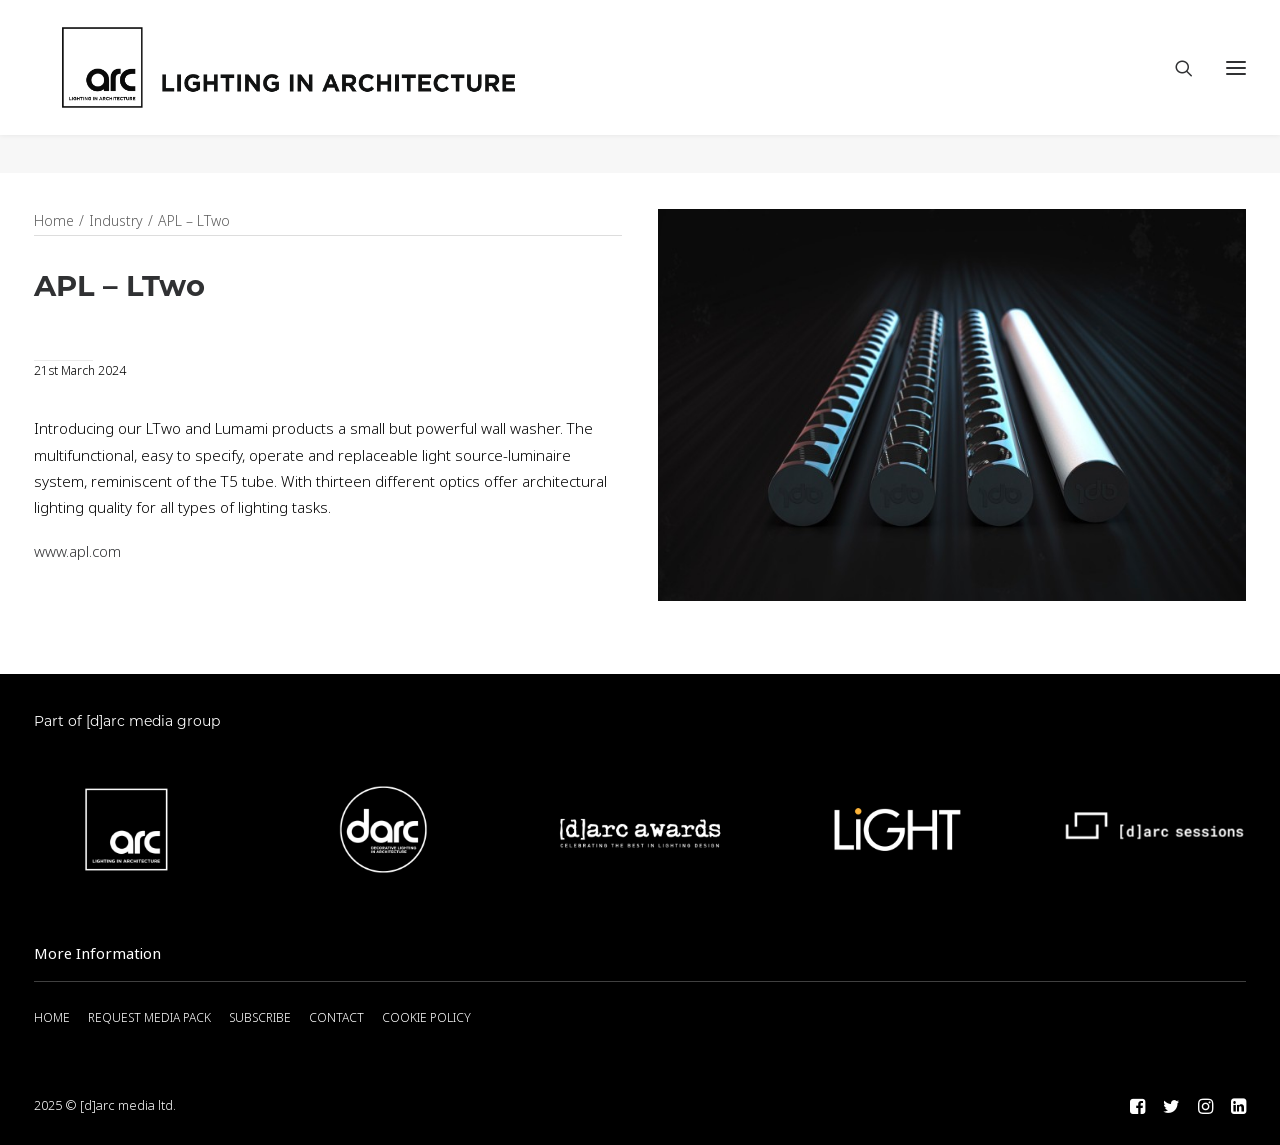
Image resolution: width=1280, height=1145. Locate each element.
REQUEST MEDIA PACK (149, 1018)
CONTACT (336, 1018)
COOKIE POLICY (426, 1018)
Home (54, 222)
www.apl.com (77, 553)
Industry (116, 222)
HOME (52, 1018)
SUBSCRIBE (260, 1018)
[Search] (1175, 87)
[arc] (369, 87)
